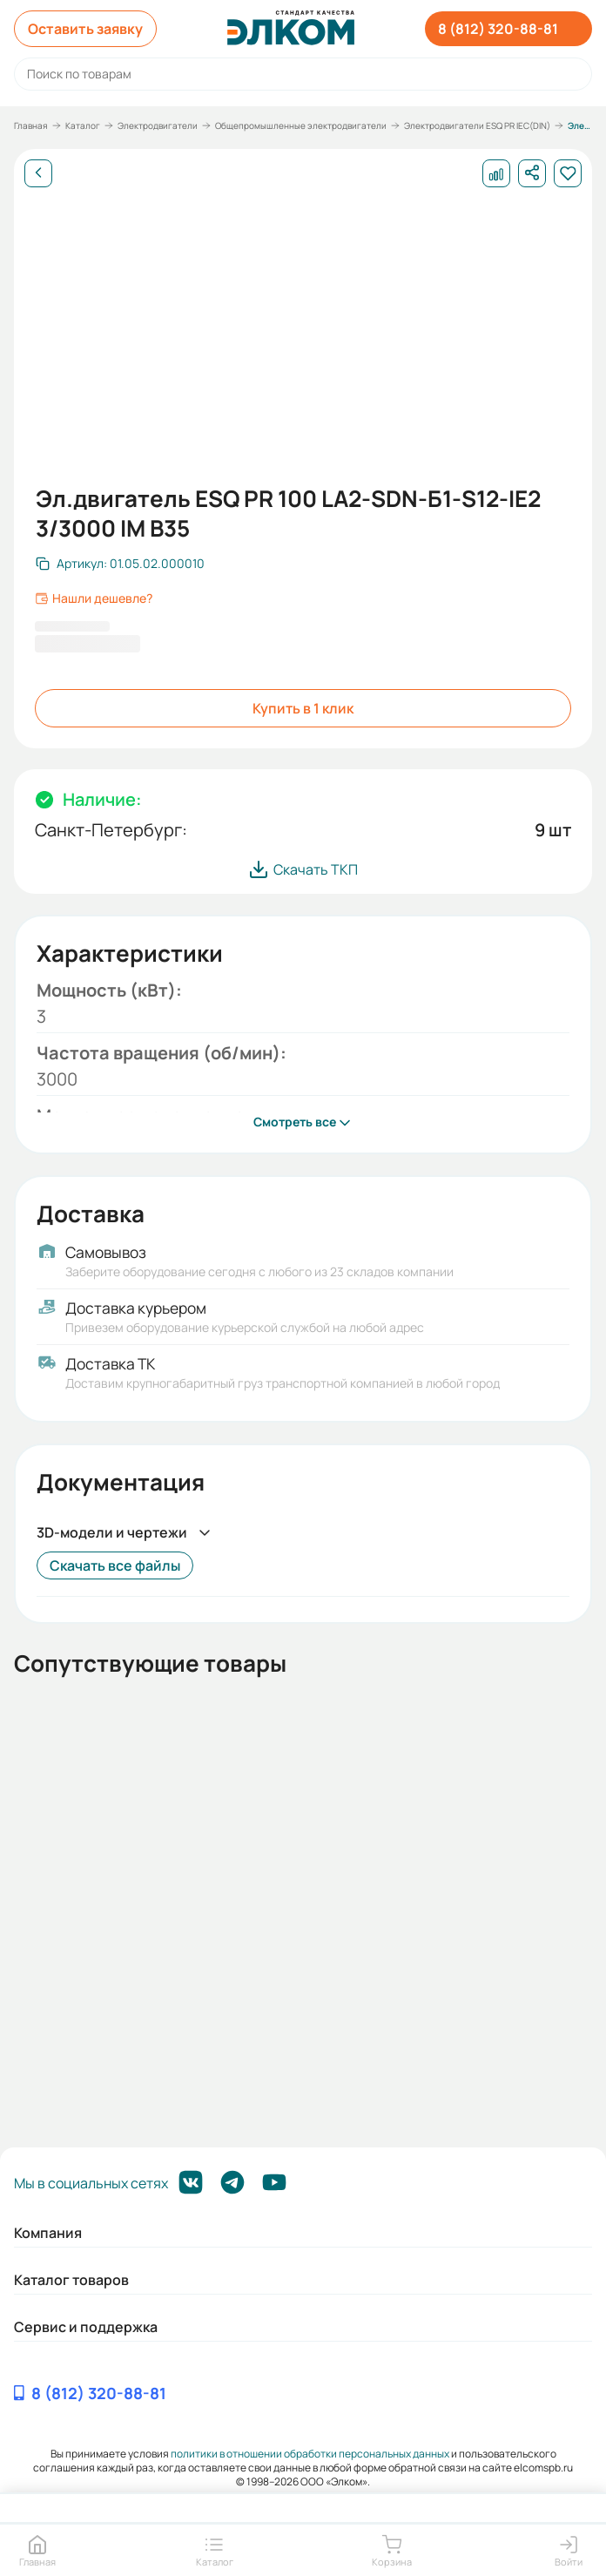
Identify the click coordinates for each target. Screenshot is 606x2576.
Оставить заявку (85, 28)
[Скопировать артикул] (120, 564)
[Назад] (38, 173)
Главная (31, 125)
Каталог (82, 125)
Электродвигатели (158, 125)
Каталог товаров (71, 2279)
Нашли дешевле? (93, 598)
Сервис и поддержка (86, 2326)
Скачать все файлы (115, 1565)
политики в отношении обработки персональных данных (310, 2453)
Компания (48, 2232)
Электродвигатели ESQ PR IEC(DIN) (477, 125)
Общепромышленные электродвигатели (301, 125)
